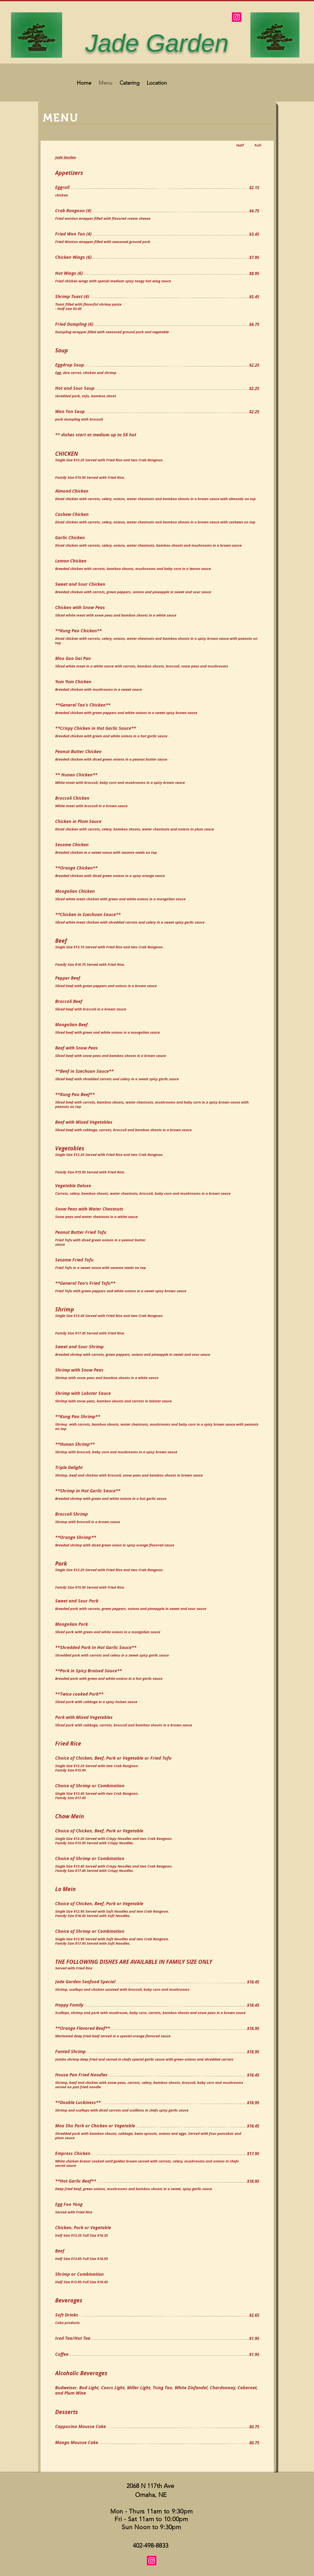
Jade (115, 43)
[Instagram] (236, 17)
